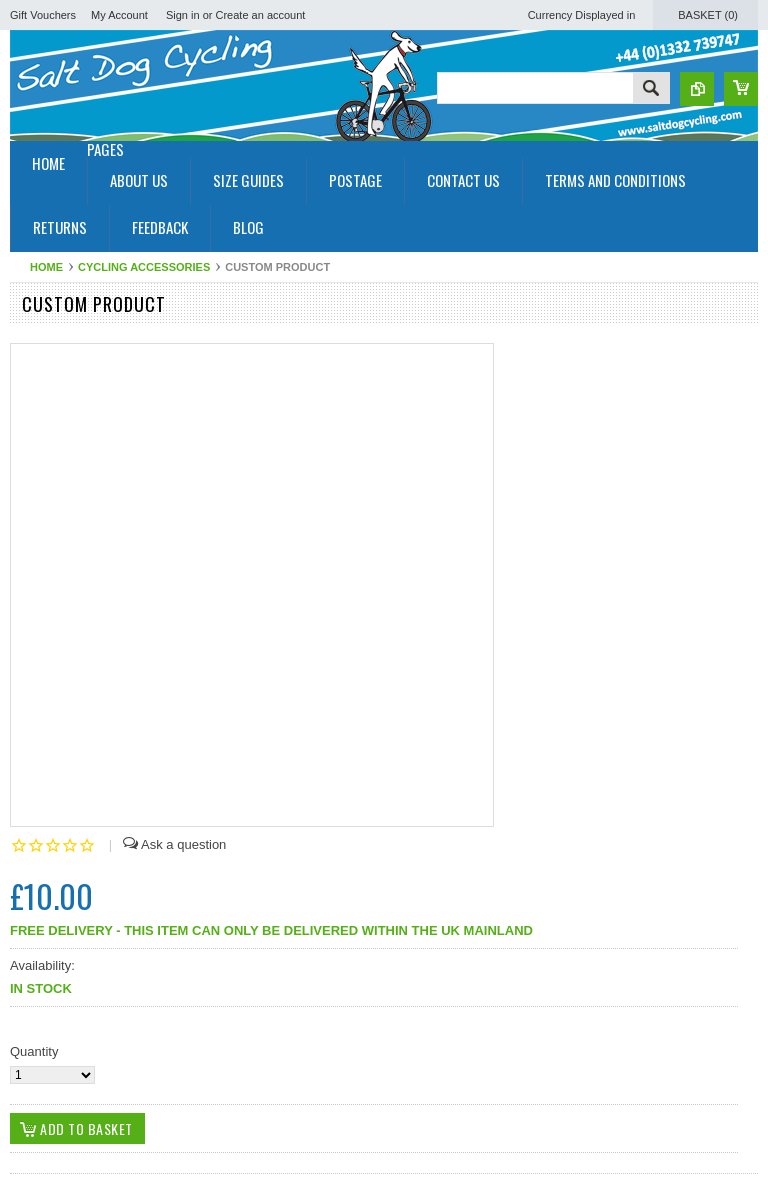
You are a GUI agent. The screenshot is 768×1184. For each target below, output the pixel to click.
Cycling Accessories (144, 267)
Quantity (34, 1051)
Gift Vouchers (43, 15)
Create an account (261, 15)
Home (46, 267)
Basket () (708, 15)
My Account (119, 15)
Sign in (183, 15)
